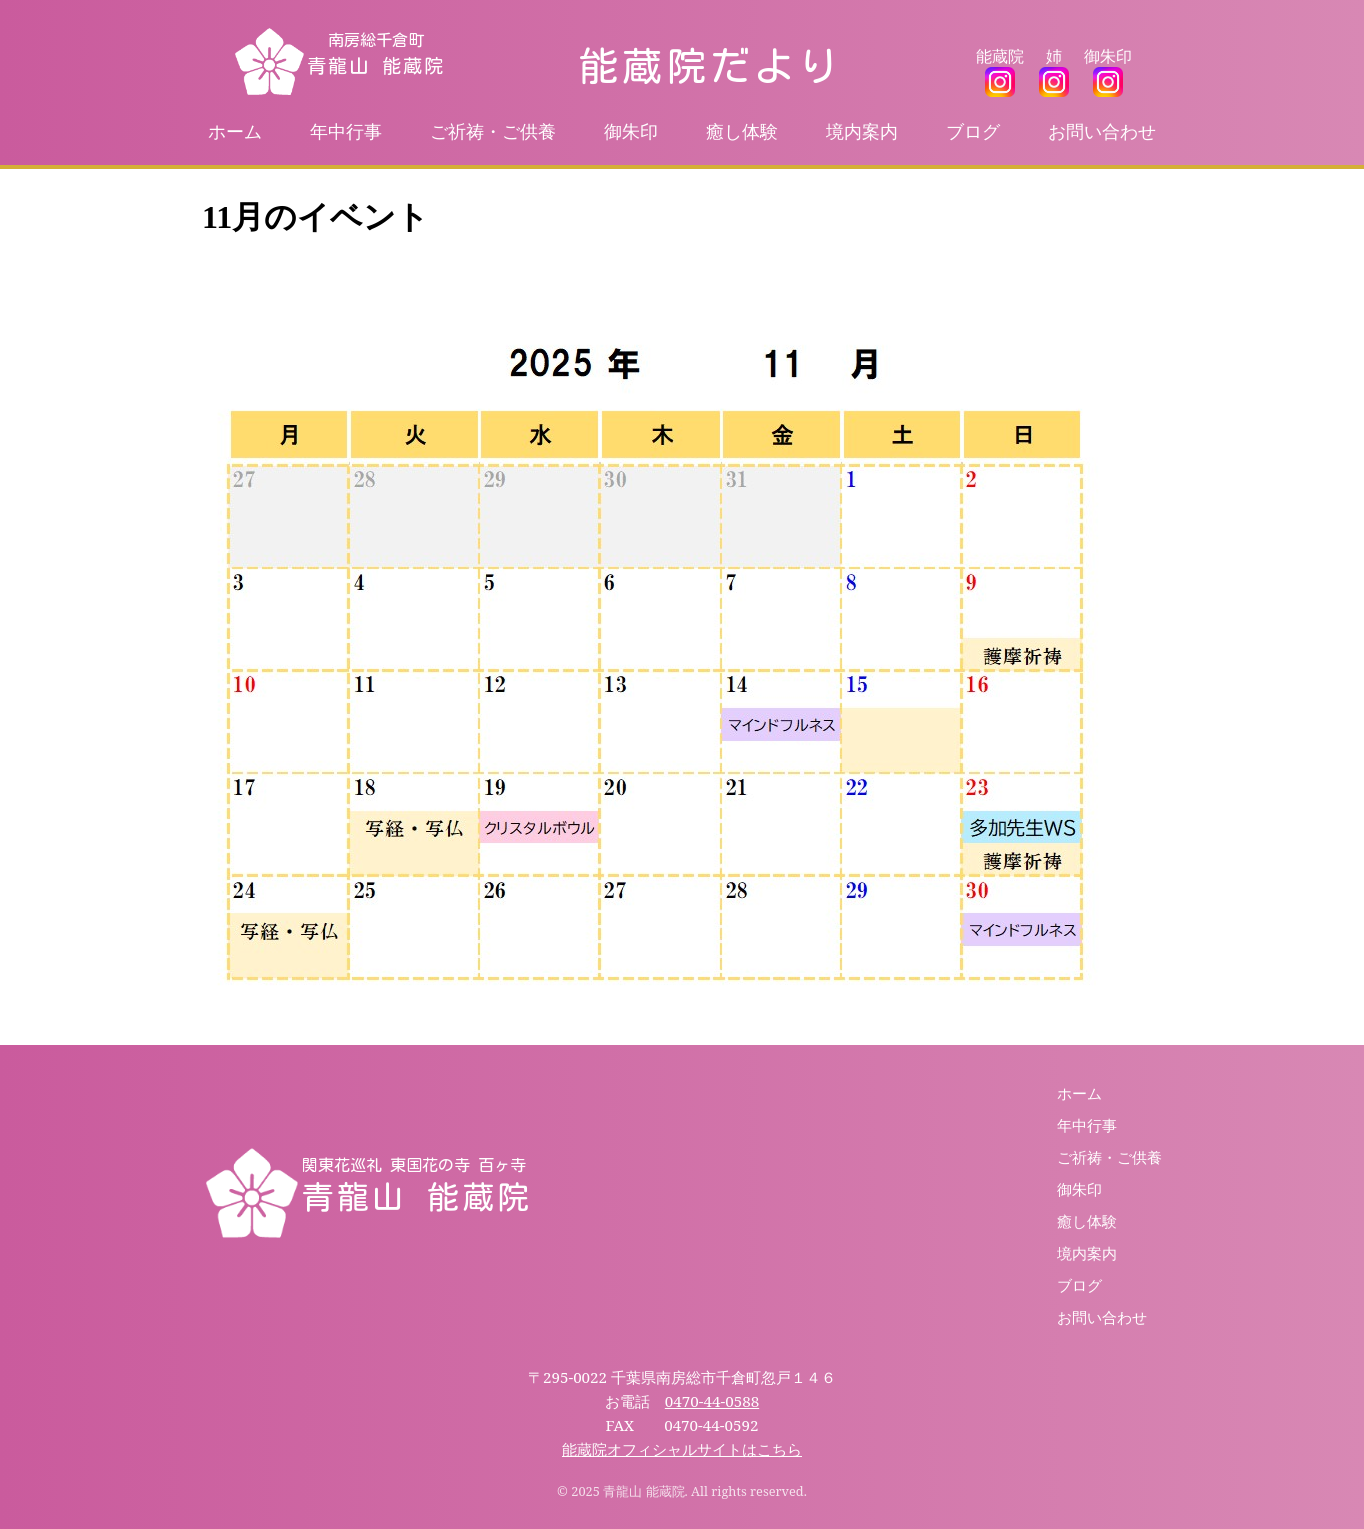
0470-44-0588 (712, 1401)
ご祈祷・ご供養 (493, 131)
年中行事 (346, 131)
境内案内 (862, 131)
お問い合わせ (1102, 131)
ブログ (973, 131)
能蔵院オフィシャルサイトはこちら (682, 1449)
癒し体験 (742, 131)
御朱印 (631, 131)
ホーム (235, 131)
